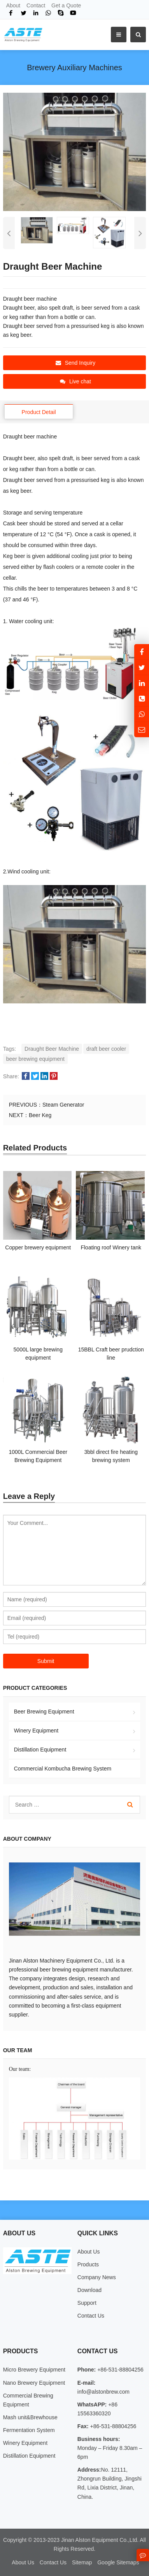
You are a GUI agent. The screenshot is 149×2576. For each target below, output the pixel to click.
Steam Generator (63, 1105)
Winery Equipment (36, 1730)
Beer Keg (40, 1115)
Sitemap (82, 2562)
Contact (35, 5)
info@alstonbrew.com (103, 2392)
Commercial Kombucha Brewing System (63, 1768)
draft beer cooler (106, 1049)
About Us (88, 2252)
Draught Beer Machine (52, 1049)
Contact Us (90, 2316)
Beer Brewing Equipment (44, 1711)
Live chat (75, 381)
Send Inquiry (76, 363)
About (13, 5)
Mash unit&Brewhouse (30, 2417)
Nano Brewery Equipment (34, 2383)
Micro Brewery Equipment (34, 2369)
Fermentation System (29, 2430)
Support (86, 2303)
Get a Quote (66, 5)
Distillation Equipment (40, 1749)
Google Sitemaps (118, 2562)
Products (88, 2264)
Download (89, 2290)
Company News (96, 2277)
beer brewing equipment (35, 1059)
